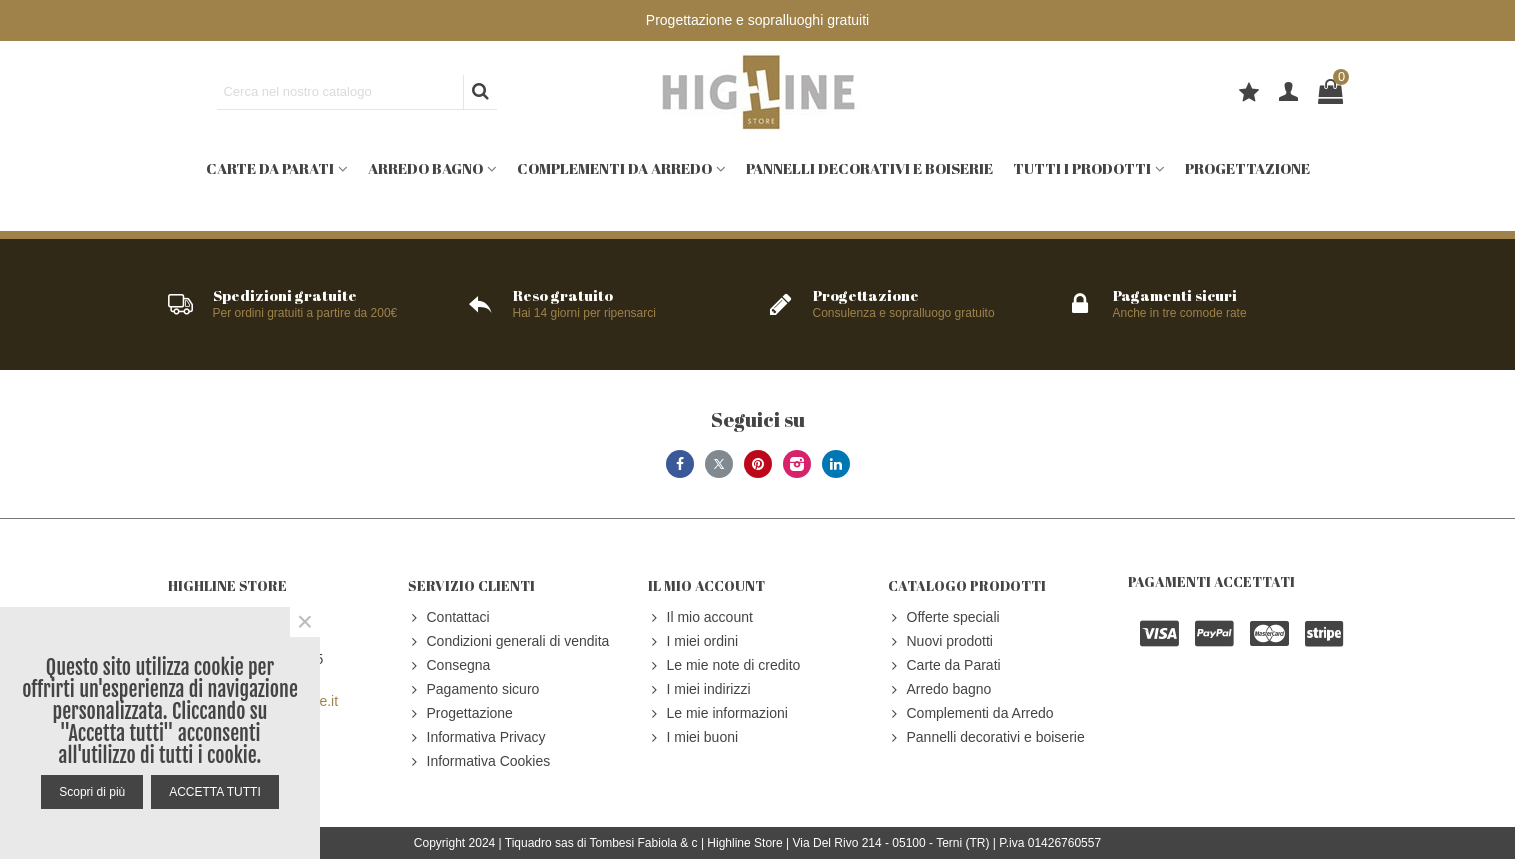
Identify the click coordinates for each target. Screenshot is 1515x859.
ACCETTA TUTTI (215, 792)
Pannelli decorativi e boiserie (869, 168)
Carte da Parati (270, 168)
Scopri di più (92, 792)
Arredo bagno (425, 168)
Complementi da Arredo (614, 168)
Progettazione (1247, 168)
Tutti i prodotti (1082, 168)
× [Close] (305, 622)
